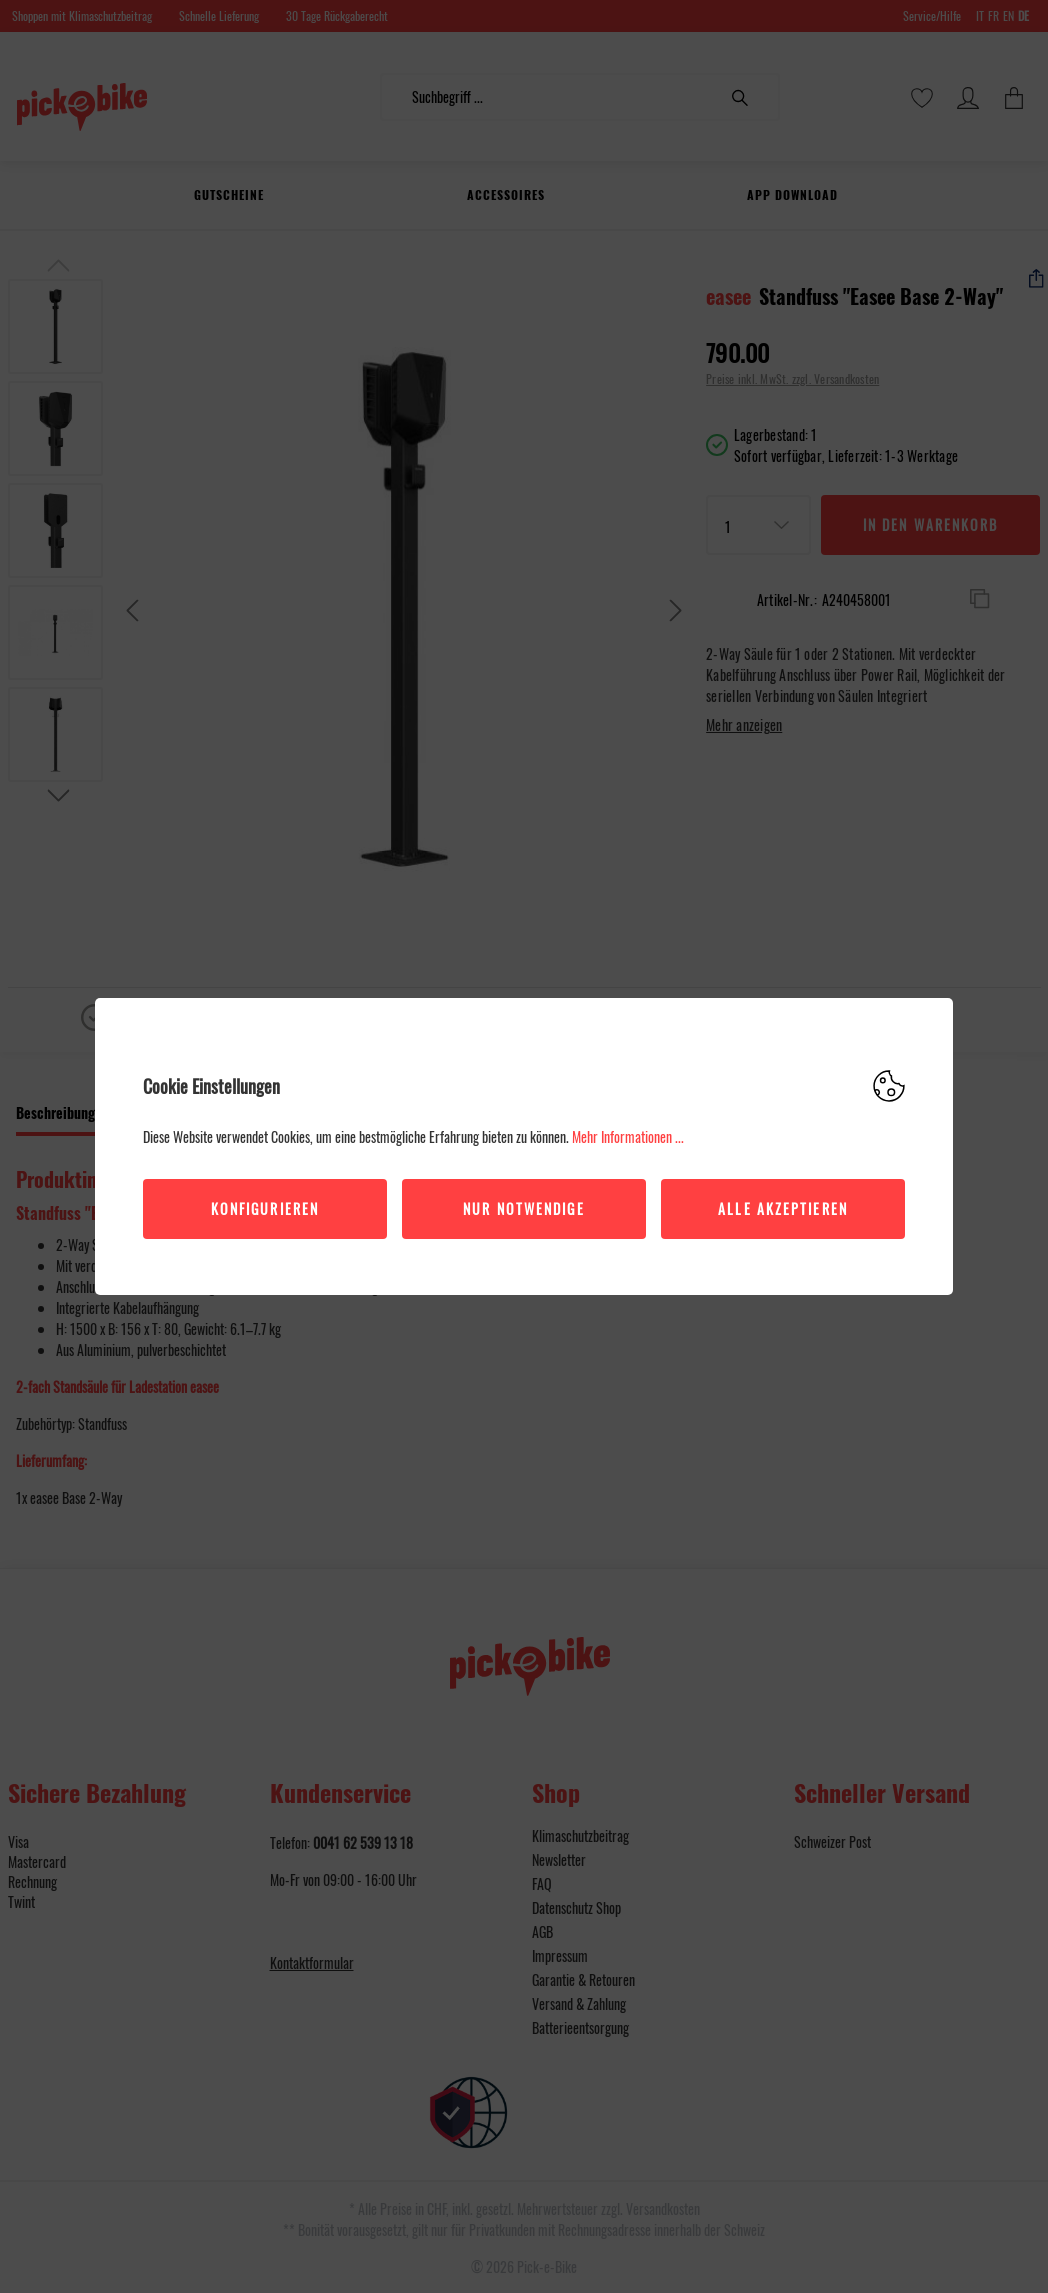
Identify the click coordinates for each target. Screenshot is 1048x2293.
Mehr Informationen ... (628, 1136)
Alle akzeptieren (783, 1208)
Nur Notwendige (523, 1208)
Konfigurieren (265, 1208)
